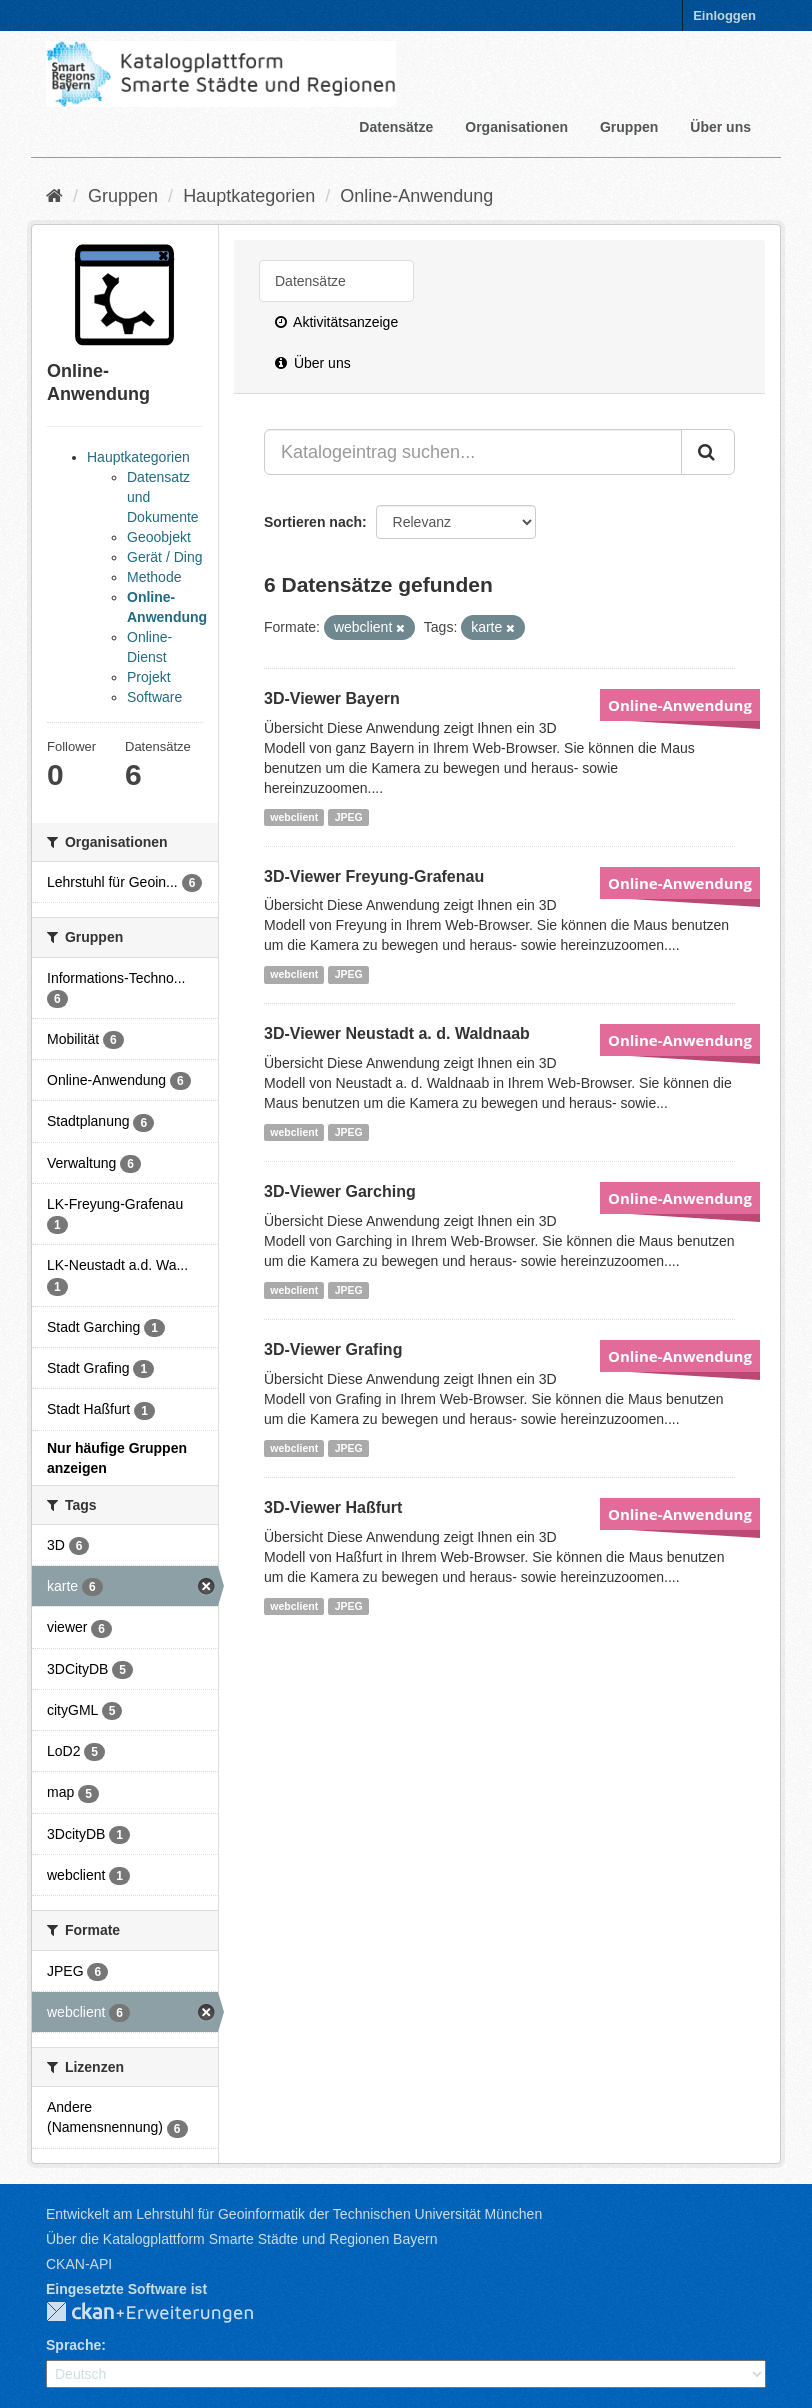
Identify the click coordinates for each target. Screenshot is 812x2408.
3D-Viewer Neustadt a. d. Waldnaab (397, 1033)
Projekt (149, 677)
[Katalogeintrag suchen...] (473, 452)
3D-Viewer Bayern (332, 698)
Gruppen (629, 127)
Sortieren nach (313, 522)
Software (154, 697)
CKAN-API (79, 2264)
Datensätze (396, 127)
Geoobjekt (159, 537)
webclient (294, 817)
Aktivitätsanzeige (336, 322)
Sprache (73, 2345)
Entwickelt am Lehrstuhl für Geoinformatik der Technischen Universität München (294, 2214)
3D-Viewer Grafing (333, 1349)
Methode (154, 577)
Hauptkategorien (249, 196)
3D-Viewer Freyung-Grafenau (374, 876)
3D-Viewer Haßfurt (333, 1507)
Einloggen (724, 15)
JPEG (349, 817)
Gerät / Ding (164, 557)
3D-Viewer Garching (340, 1191)
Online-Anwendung (416, 196)
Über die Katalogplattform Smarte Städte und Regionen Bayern (241, 2239)
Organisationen (516, 127)
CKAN (166, 2313)
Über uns (720, 127)
